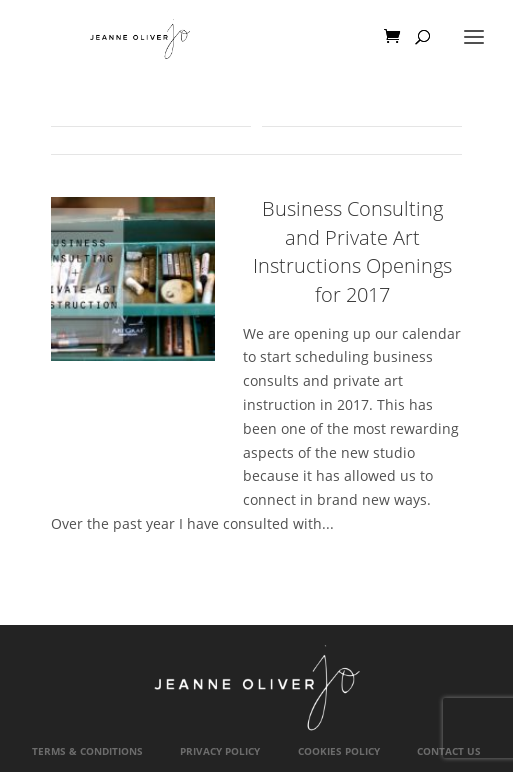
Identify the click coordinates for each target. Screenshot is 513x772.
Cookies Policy (339, 751)
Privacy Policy (220, 751)
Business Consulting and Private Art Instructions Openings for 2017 (352, 251)
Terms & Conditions (87, 751)
